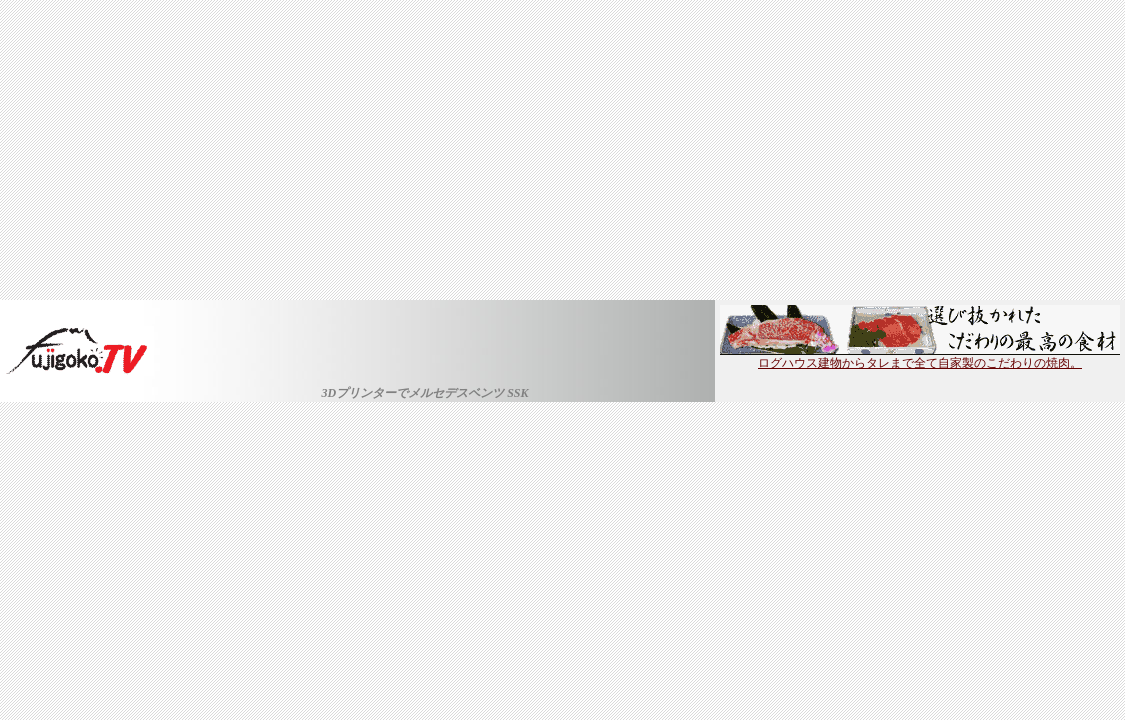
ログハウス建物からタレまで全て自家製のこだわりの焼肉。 (920, 357)
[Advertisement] (562, 150)
